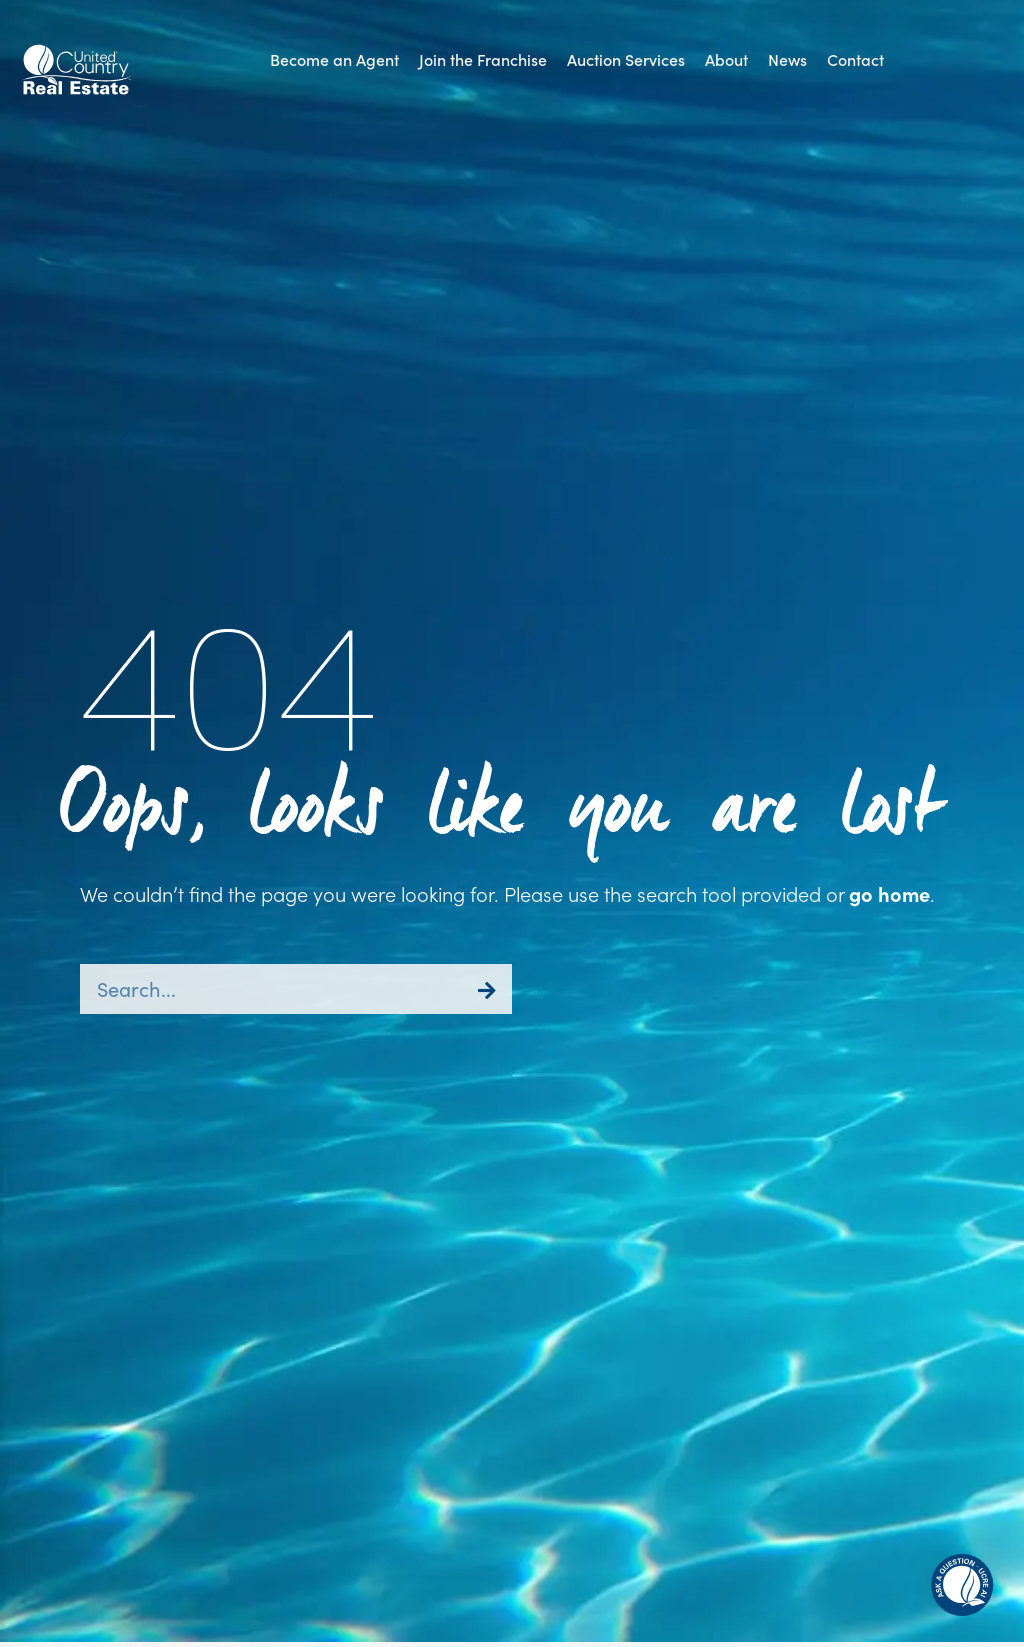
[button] (962, 1585)
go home (889, 893)
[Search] (487, 989)
